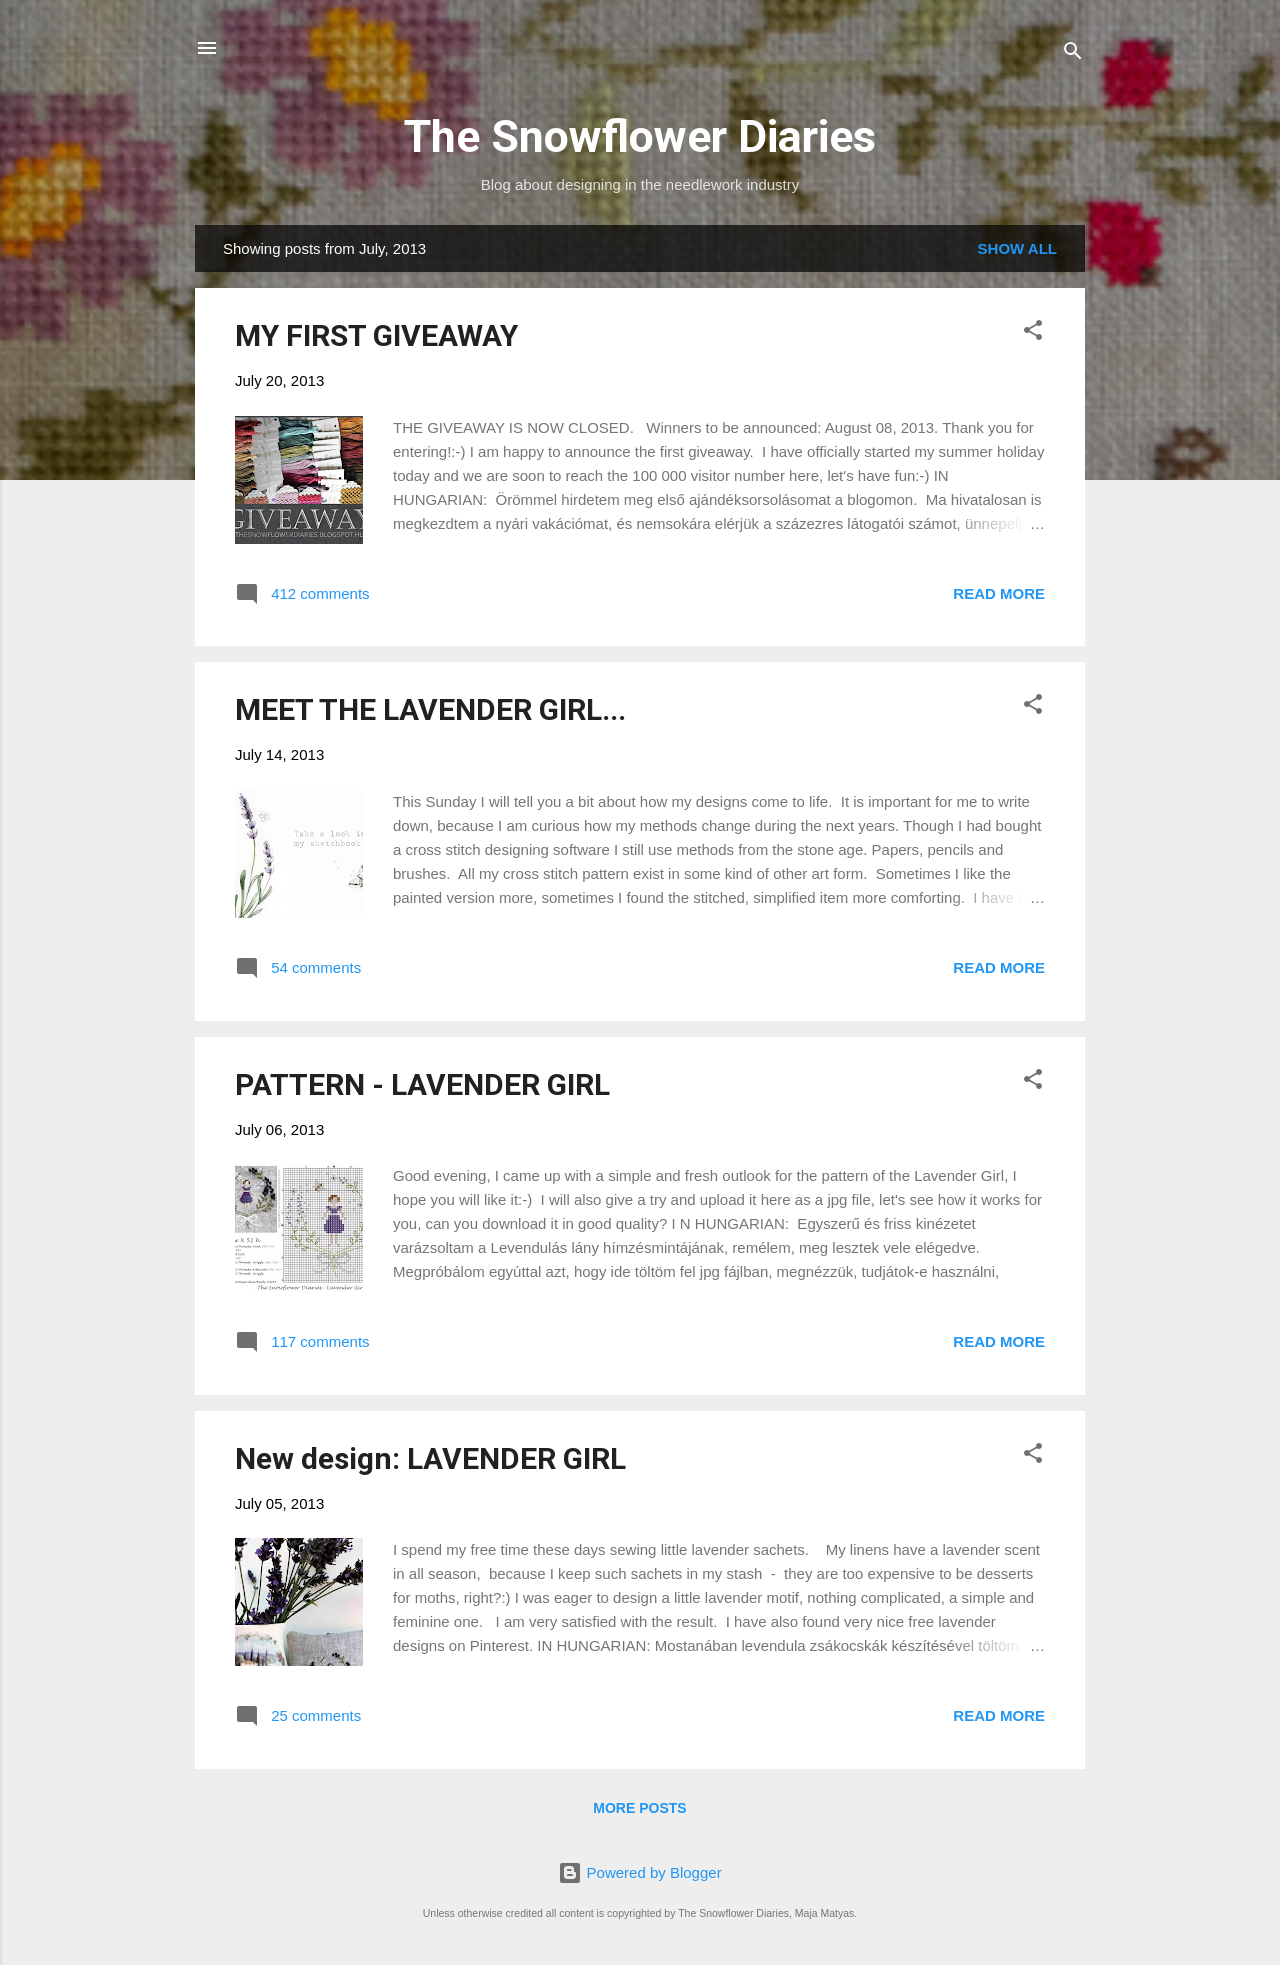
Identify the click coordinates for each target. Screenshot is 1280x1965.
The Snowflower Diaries (640, 136)
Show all (1017, 248)
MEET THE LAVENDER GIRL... (430, 709)
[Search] (1073, 54)
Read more (999, 593)
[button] (1033, 333)
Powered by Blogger (639, 1872)
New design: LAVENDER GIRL (430, 1458)
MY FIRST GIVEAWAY (376, 335)
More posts (639, 1808)
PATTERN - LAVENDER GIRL (422, 1084)
